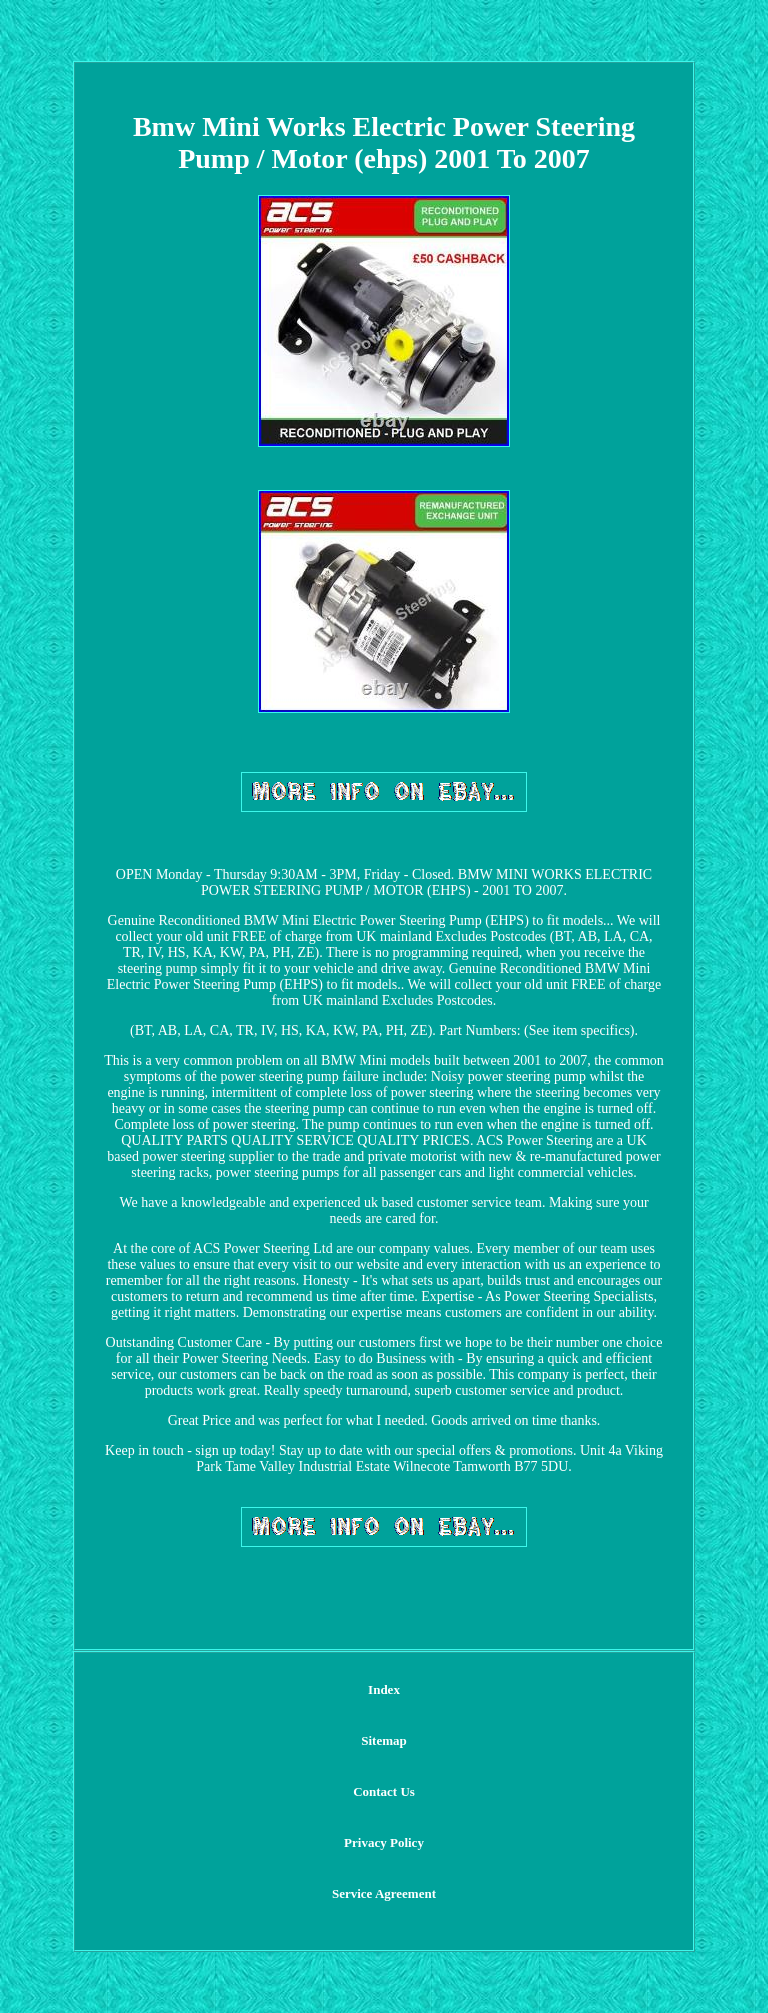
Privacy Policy (384, 1842)
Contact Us (384, 1791)
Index (384, 1689)
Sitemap (384, 1740)
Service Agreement (384, 1893)
